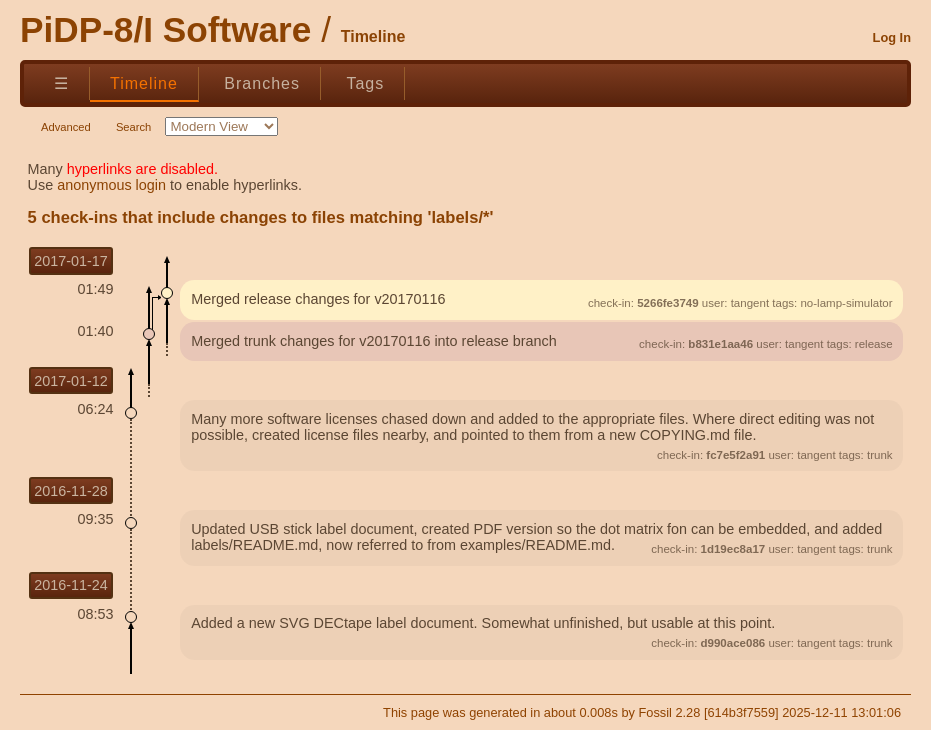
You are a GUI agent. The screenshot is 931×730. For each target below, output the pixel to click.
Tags (365, 83)
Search (133, 127)
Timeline (144, 83)
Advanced (66, 127)
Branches (262, 83)
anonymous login (111, 185)
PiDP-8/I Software (165, 29)
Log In (892, 37)
